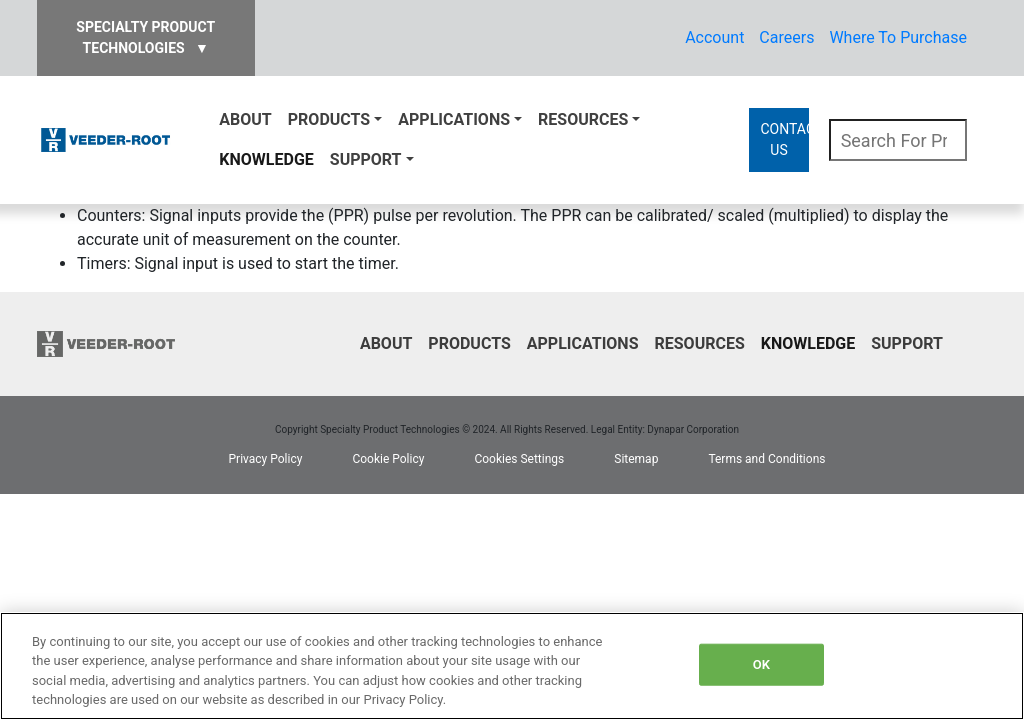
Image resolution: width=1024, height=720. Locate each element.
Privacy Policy (266, 459)
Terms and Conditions (766, 459)
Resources (583, 119)
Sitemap (636, 459)
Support (366, 159)
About (245, 119)
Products (329, 119)
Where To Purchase (898, 37)
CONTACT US (784, 139)
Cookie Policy (388, 459)
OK (761, 664)
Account (714, 37)
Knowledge (266, 159)
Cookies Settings (519, 459)
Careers (786, 37)
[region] (512, 666)
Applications (454, 119)
